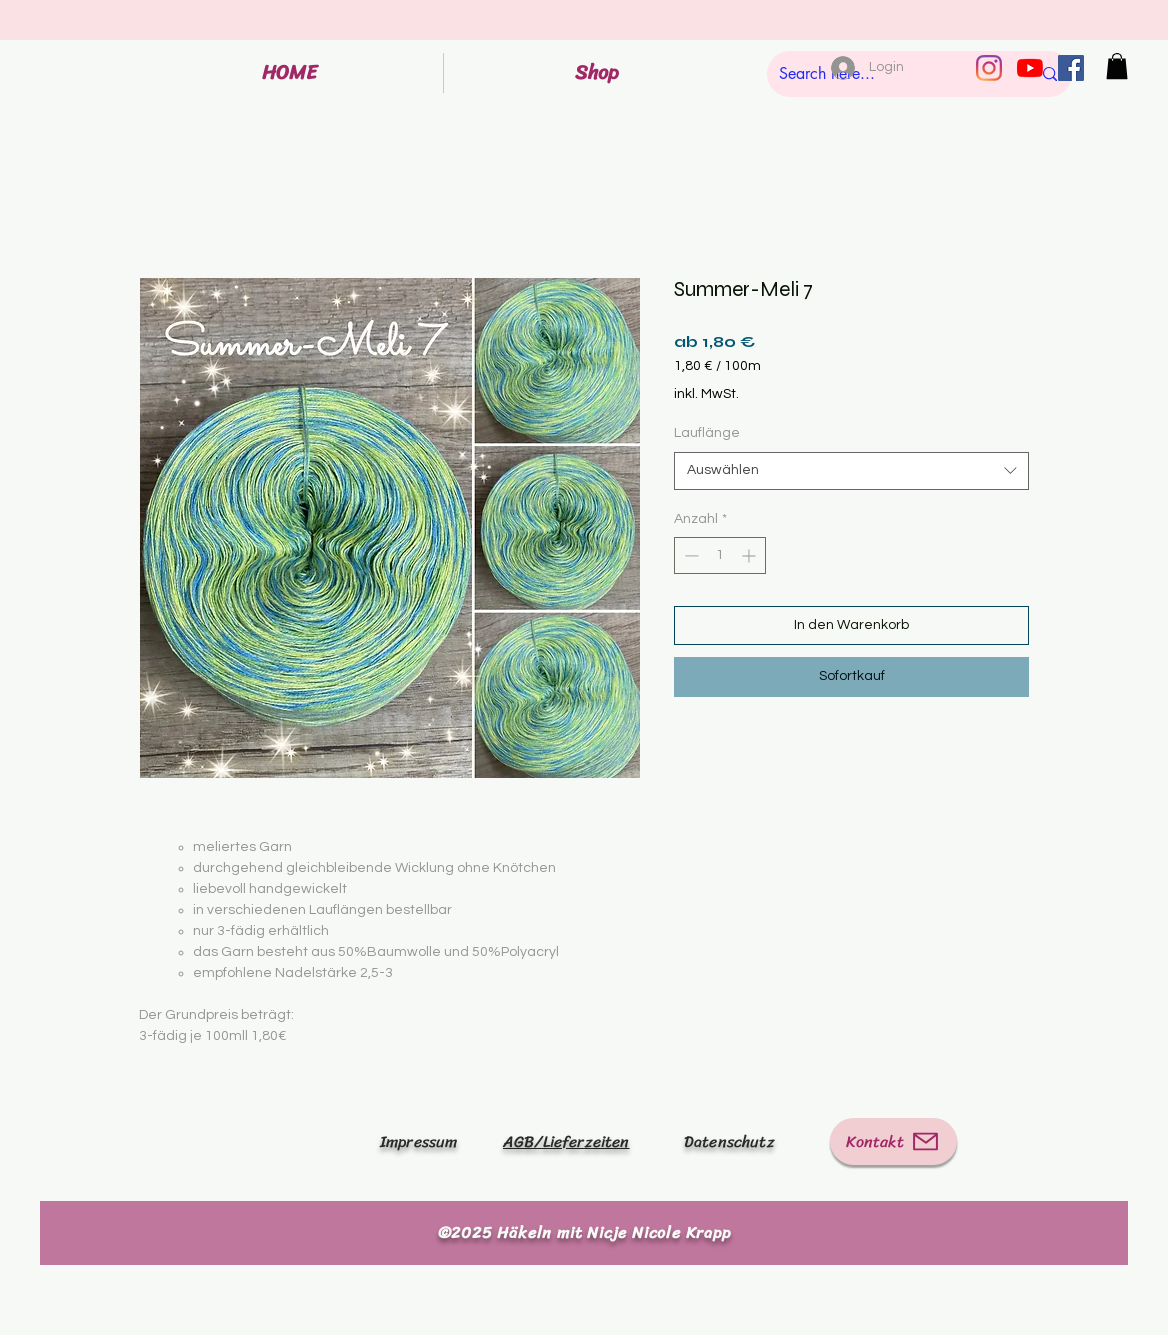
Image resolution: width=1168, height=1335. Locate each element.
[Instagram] (989, 68)
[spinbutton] (720, 555)
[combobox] (851, 471)
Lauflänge (707, 433)
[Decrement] (689, 555)
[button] (1117, 66)
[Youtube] (1030, 68)
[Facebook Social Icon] (1071, 68)
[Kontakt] (893, 1141)
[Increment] (750, 555)
